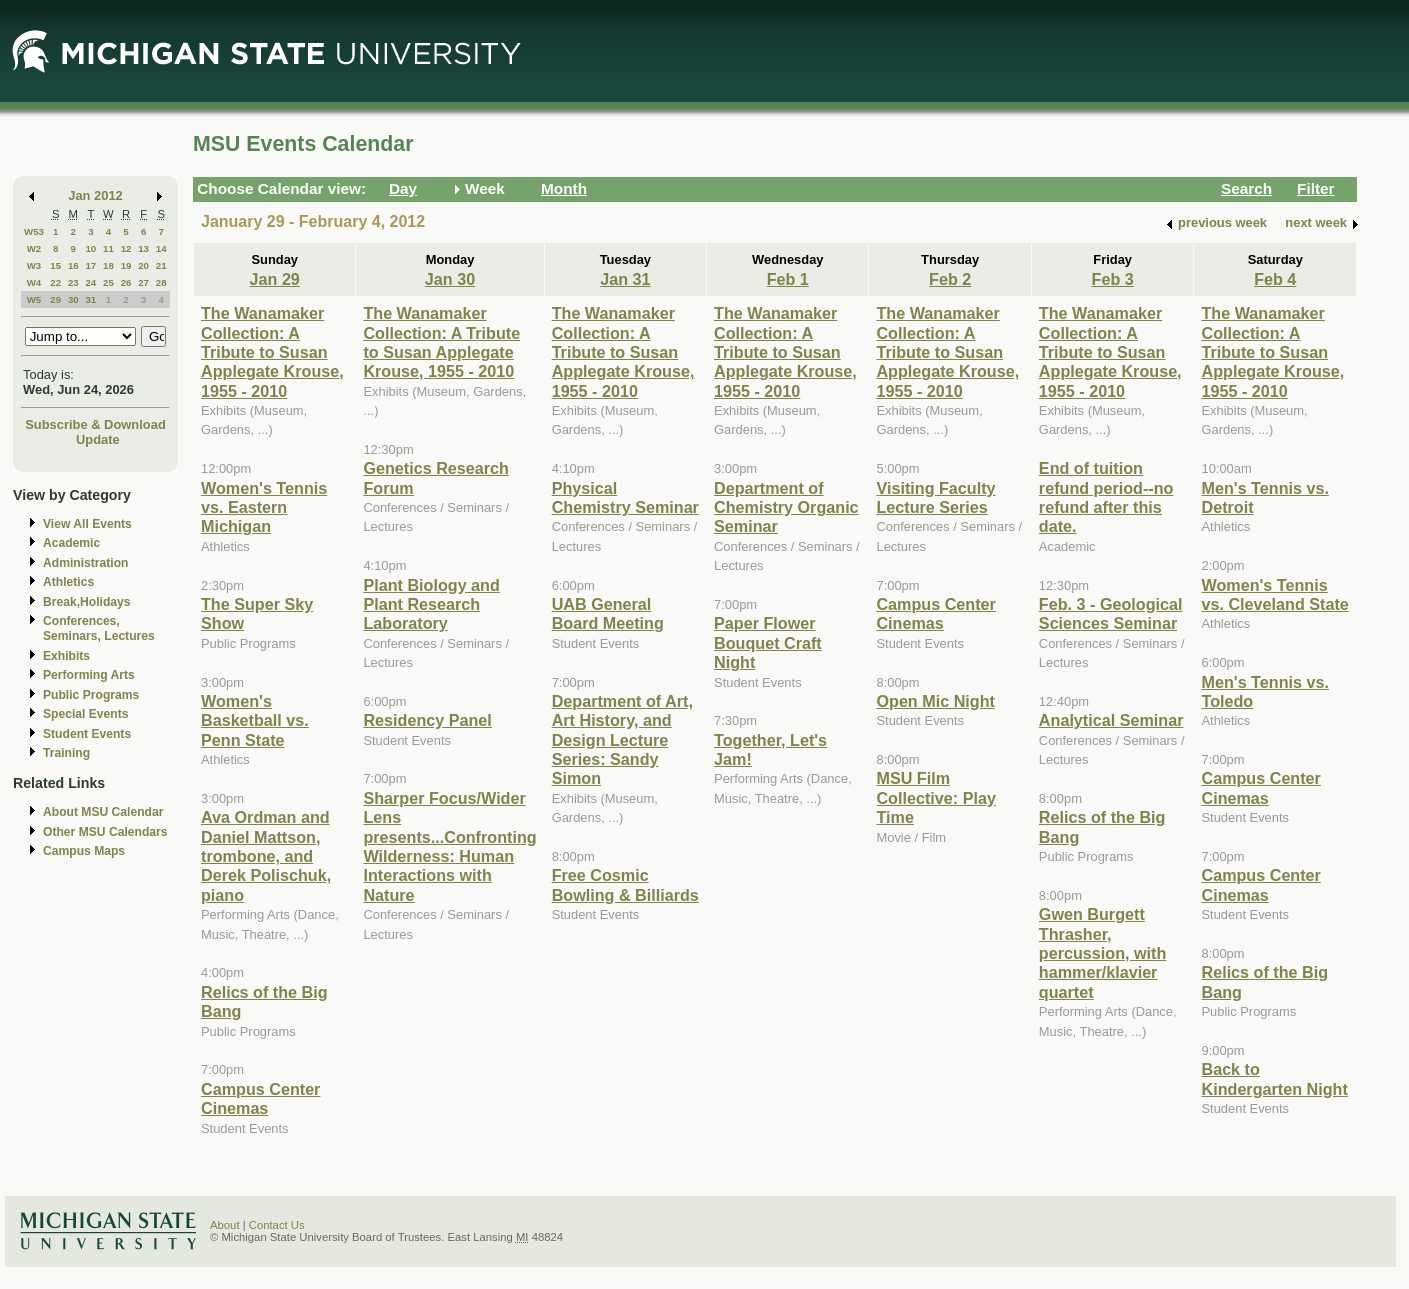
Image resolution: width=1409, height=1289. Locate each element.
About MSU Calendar (103, 812)
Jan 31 (625, 279)
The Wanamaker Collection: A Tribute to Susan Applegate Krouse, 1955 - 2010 (272, 352)
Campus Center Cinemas (260, 1098)
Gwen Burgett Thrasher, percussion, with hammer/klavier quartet (1102, 953)
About (225, 1225)
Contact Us (277, 1225)
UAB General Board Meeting (608, 613)
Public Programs (91, 695)
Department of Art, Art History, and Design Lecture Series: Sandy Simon (622, 740)
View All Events (87, 524)
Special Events (85, 714)
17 (90, 265)
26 (126, 282)
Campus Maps (84, 851)
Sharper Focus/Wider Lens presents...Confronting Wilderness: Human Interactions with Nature (449, 846)
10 (90, 248)
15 (55, 265)
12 (126, 248)
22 (55, 282)
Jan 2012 (95, 195)
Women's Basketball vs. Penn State (255, 720)
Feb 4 (1275, 279)
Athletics (68, 582)
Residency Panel (427, 720)
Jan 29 (275, 279)
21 (161, 265)
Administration (85, 563)
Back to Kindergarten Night (1274, 1078)
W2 (34, 248)
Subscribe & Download (95, 424)
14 (161, 248)
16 (73, 265)
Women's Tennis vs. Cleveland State (1274, 594)
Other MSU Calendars (105, 832)
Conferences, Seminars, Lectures (99, 628)
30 (73, 299)
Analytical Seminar (1111, 720)
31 (90, 299)
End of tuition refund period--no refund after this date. (1106, 497)
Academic (71, 543)
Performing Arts (89, 675)
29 (55, 299)
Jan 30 (450, 279)
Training (66, 753)
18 (108, 265)
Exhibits (66, 656)
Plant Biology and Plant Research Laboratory (431, 604)
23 (73, 282)
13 (143, 248)
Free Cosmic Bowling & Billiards (625, 884)
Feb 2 (950, 279)
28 (161, 282)
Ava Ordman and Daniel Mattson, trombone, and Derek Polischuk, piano (266, 856)
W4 (34, 282)
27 (143, 282)
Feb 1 (788, 279)
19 (126, 265)
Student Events (87, 734)
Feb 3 (1113, 279)
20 (143, 265)
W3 (34, 265)
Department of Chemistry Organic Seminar (786, 507)
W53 (34, 231)
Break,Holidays (87, 602)
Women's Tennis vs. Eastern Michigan (264, 507)
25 (108, 282)
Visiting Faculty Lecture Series (935, 497)
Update (98, 439)
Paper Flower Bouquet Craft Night (768, 642)
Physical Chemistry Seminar (625, 497)
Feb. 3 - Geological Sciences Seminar (1111, 613)
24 (90, 282)
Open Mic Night (935, 701)
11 (108, 248)
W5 (34, 299)
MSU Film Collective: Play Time (935, 797)
